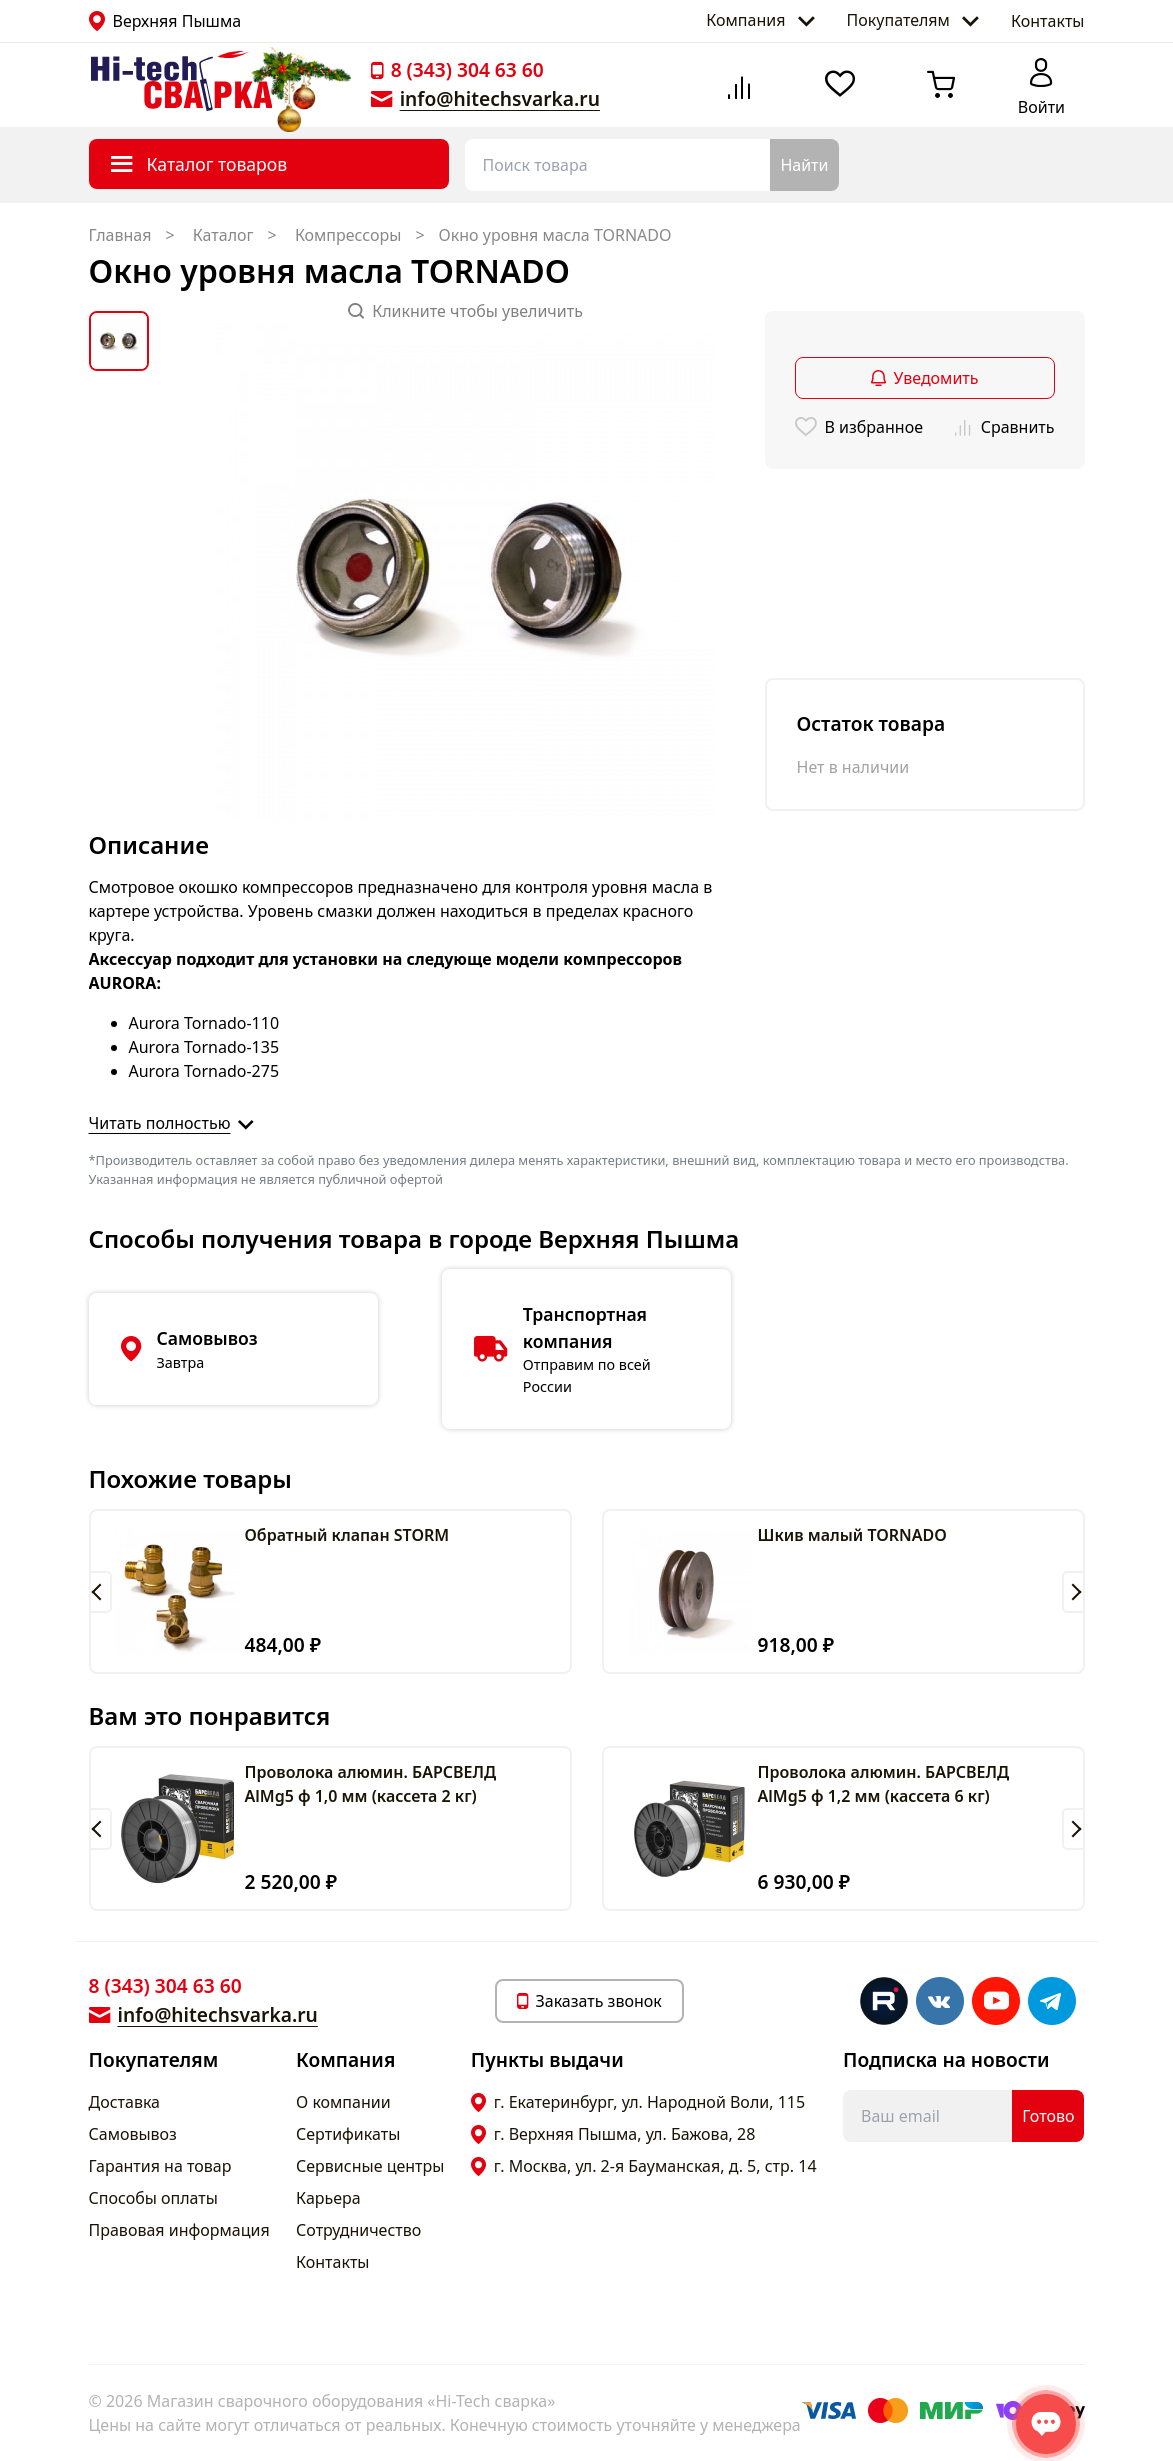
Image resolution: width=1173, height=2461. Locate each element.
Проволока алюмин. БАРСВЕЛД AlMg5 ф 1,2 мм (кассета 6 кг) (884, 1784)
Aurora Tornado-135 (204, 1047)
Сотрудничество (358, 2230)
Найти (804, 165)
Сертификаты (348, 2134)
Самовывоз (133, 2134)
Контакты (1047, 21)
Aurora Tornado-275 (204, 1071)
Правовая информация (179, 2230)
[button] (100, 1592)
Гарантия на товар (160, 2166)
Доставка (125, 2102)
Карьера (328, 2198)
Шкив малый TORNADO (852, 1535)
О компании (343, 2102)
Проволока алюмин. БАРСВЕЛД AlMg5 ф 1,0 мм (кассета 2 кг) (371, 1784)
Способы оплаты (153, 2198)
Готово (1048, 2116)
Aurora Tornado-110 (204, 1023)
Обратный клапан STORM (347, 1535)
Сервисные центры (370, 2166)
